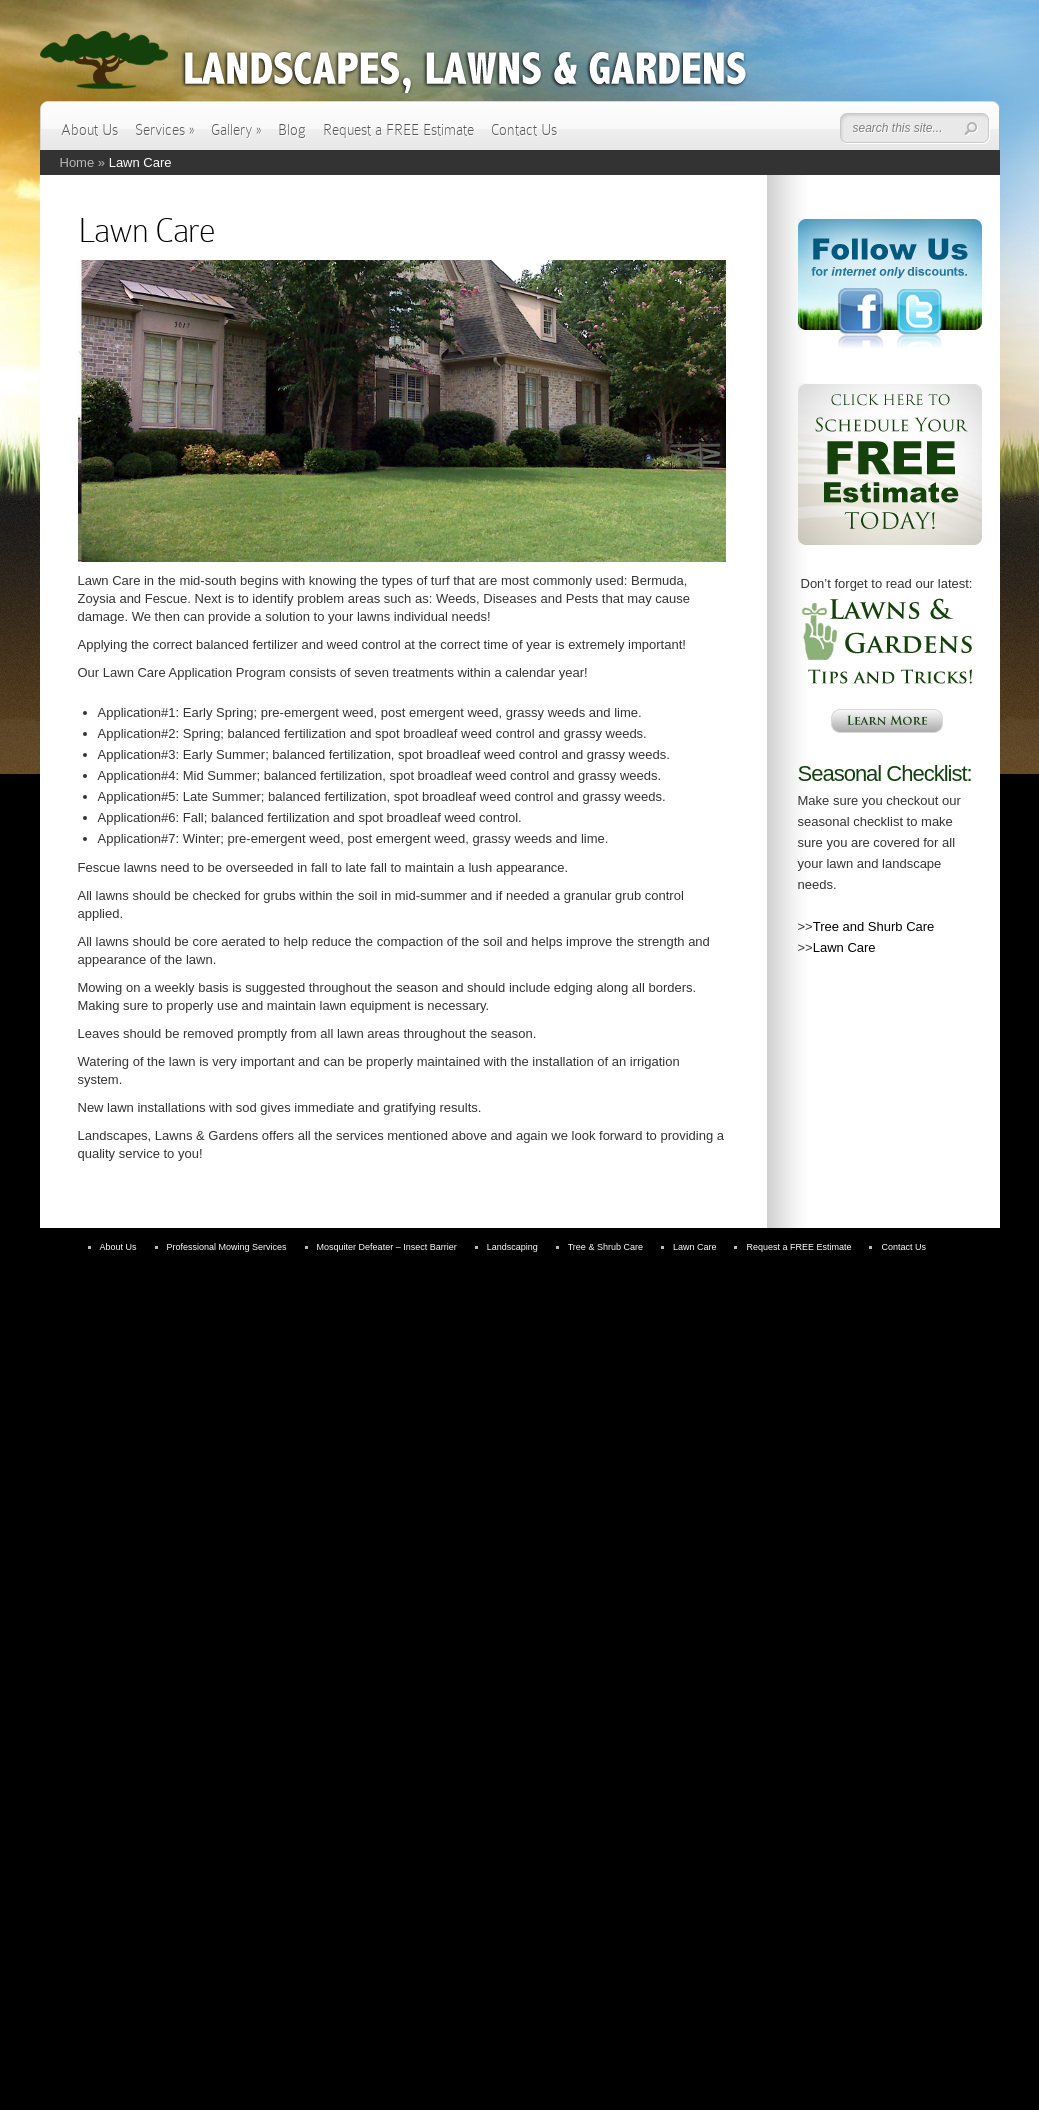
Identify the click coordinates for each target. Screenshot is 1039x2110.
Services (164, 130)
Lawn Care (844, 947)
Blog (292, 130)
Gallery (236, 130)
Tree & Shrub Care (605, 1247)
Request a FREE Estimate (398, 130)
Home (77, 162)
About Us (89, 130)
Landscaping (512, 1247)
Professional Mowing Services (227, 1247)
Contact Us (524, 130)
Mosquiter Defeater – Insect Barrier (387, 1247)
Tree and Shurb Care (874, 926)
